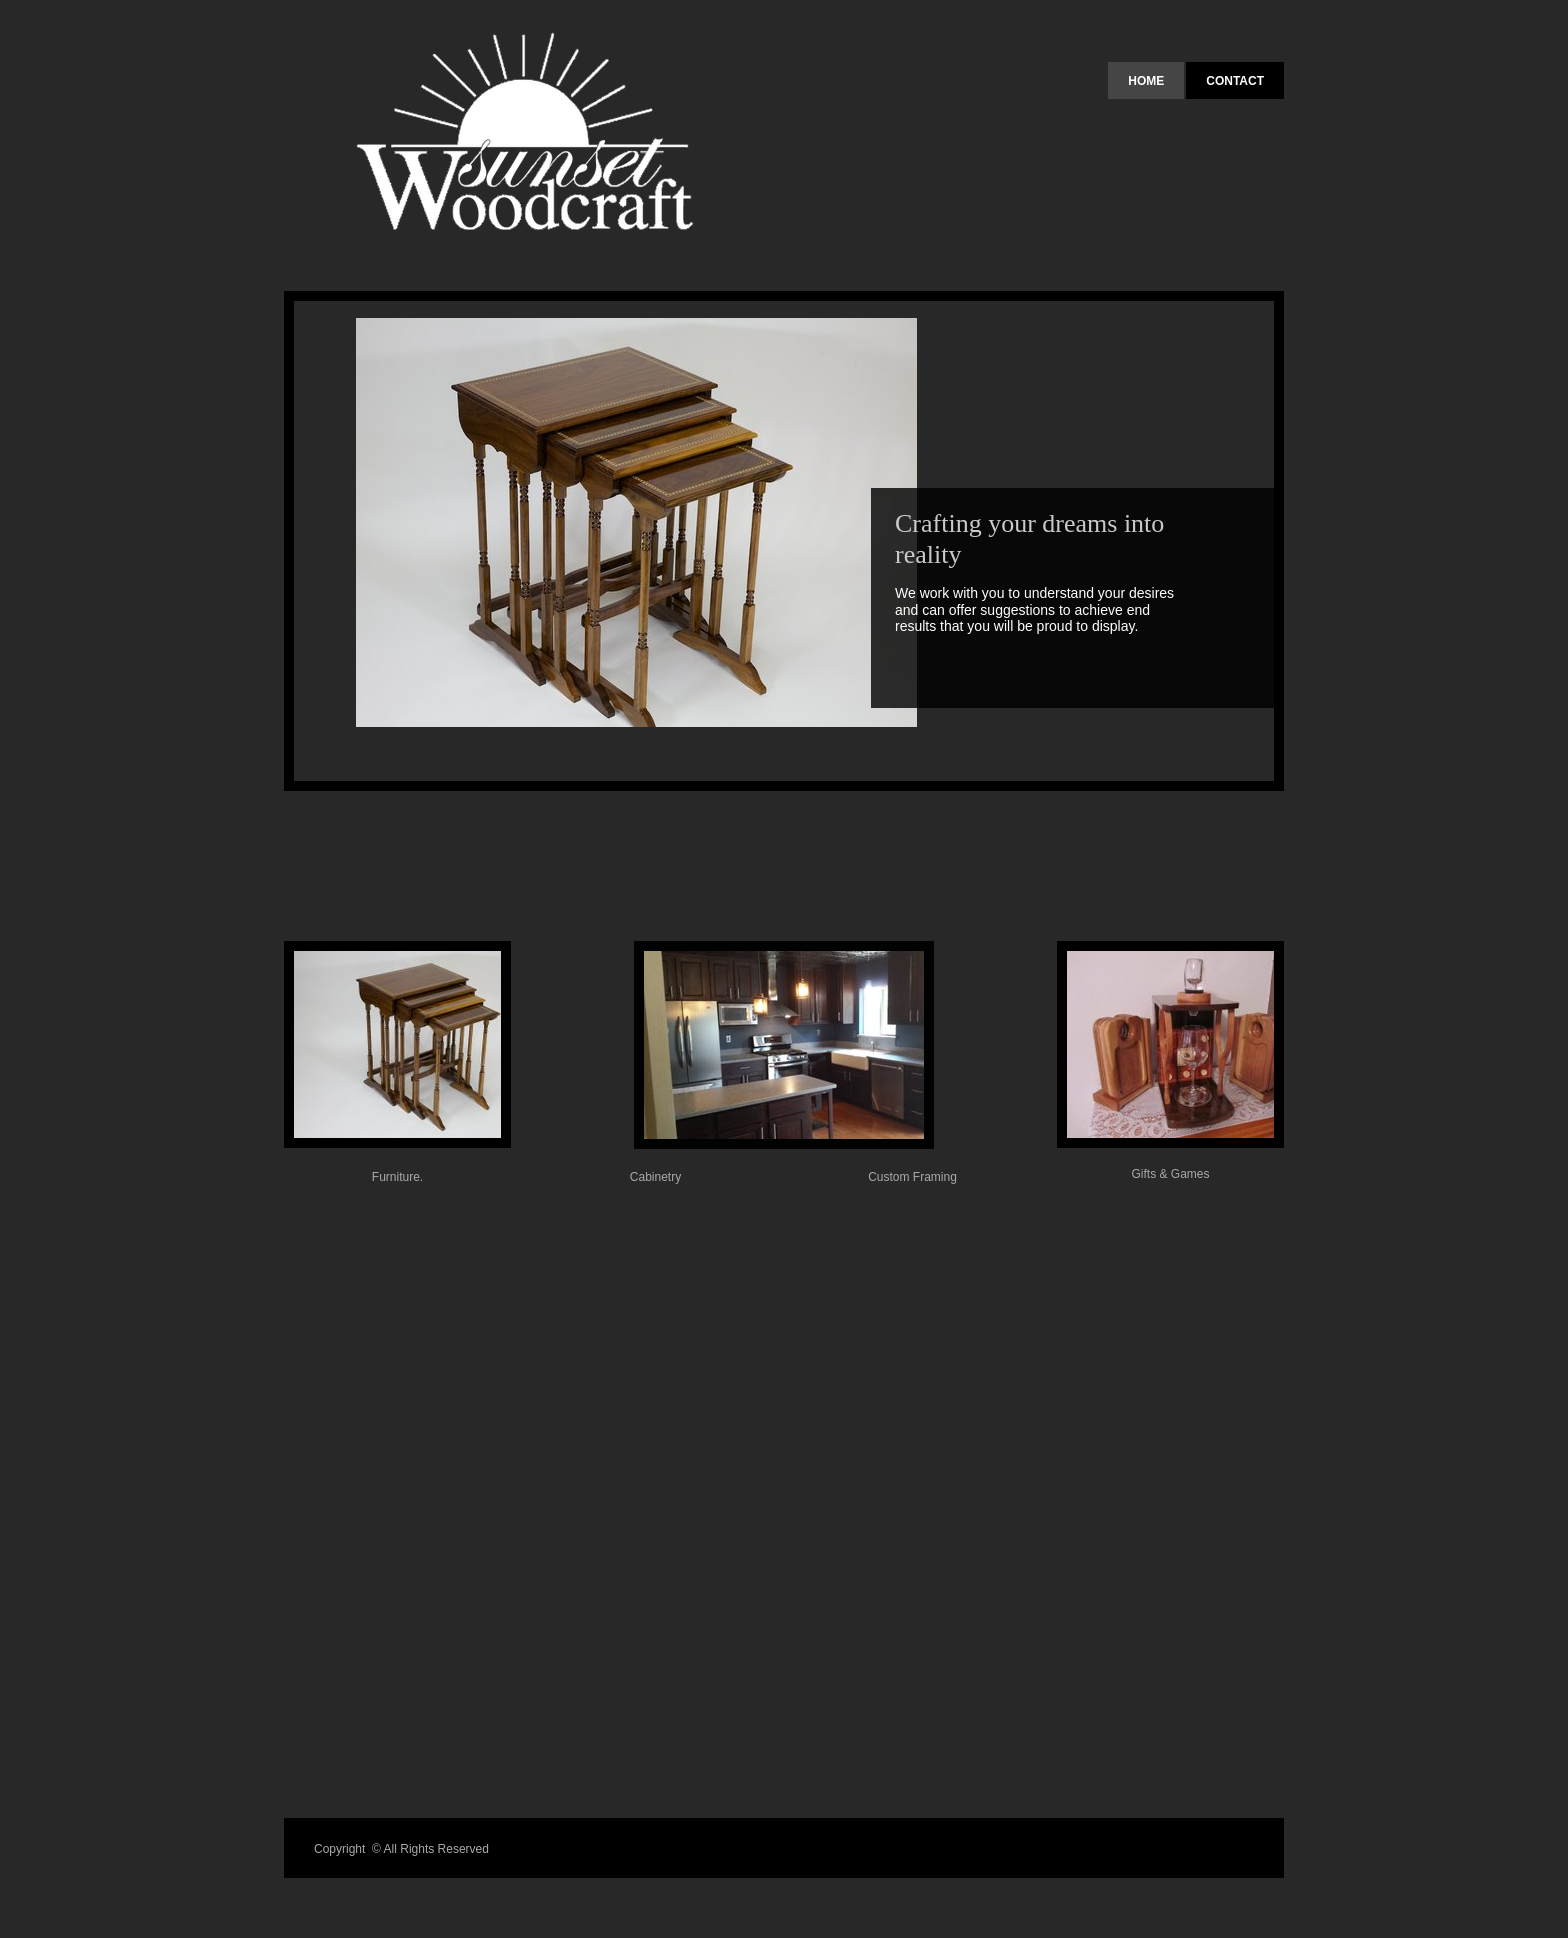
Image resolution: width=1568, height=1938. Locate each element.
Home (1146, 81)
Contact (1235, 81)
